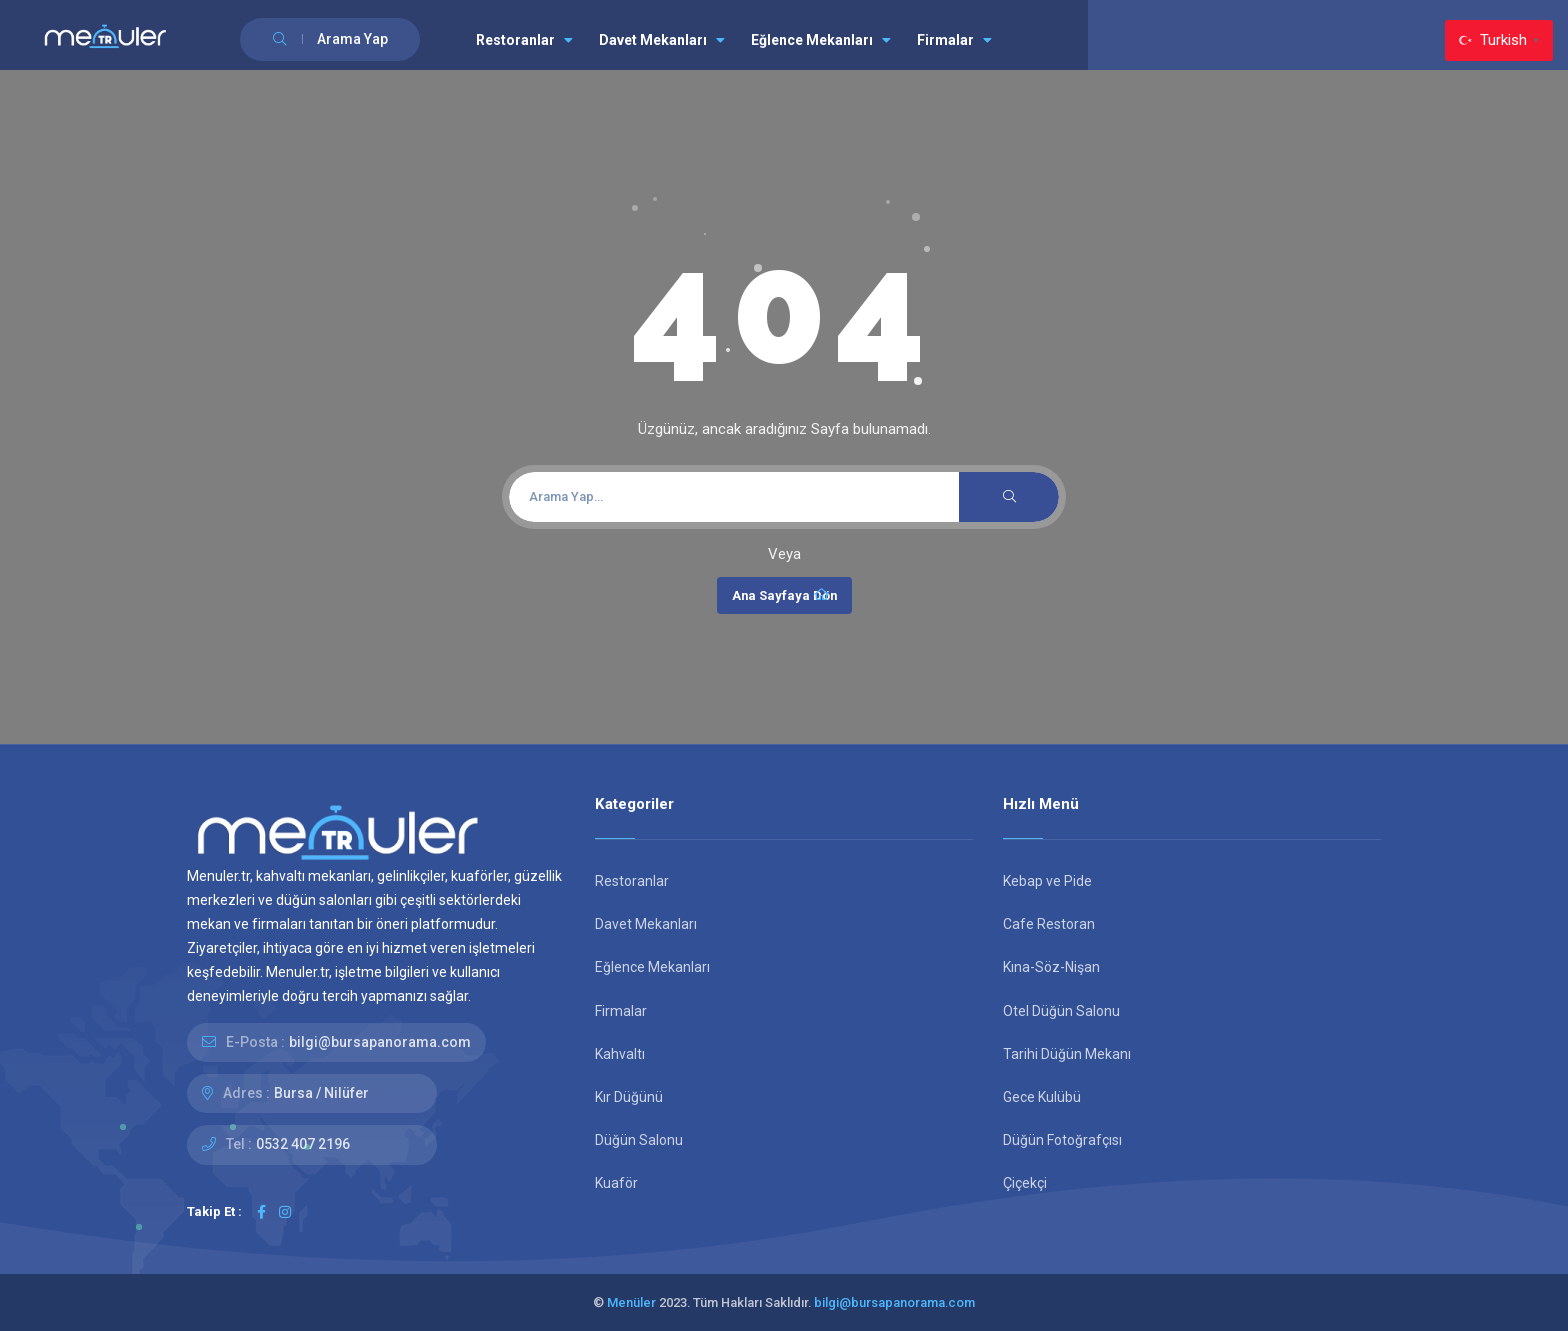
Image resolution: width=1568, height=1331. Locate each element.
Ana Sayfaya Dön (784, 595)
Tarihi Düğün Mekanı (1067, 1054)
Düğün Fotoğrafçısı (1062, 1140)
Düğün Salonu (639, 1140)
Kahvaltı (620, 1054)
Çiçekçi (1025, 1183)
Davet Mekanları (662, 40)
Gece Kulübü (1042, 1097)
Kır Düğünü (629, 1097)
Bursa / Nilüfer (321, 1093)
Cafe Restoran (1049, 924)
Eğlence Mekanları (821, 40)
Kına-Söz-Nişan (1051, 967)
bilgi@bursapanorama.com (380, 1042)
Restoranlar (524, 40)
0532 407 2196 (303, 1144)
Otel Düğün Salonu (1061, 1011)
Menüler (631, 1302)
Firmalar (954, 40)
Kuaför (616, 1183)
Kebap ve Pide (1047, 881)
